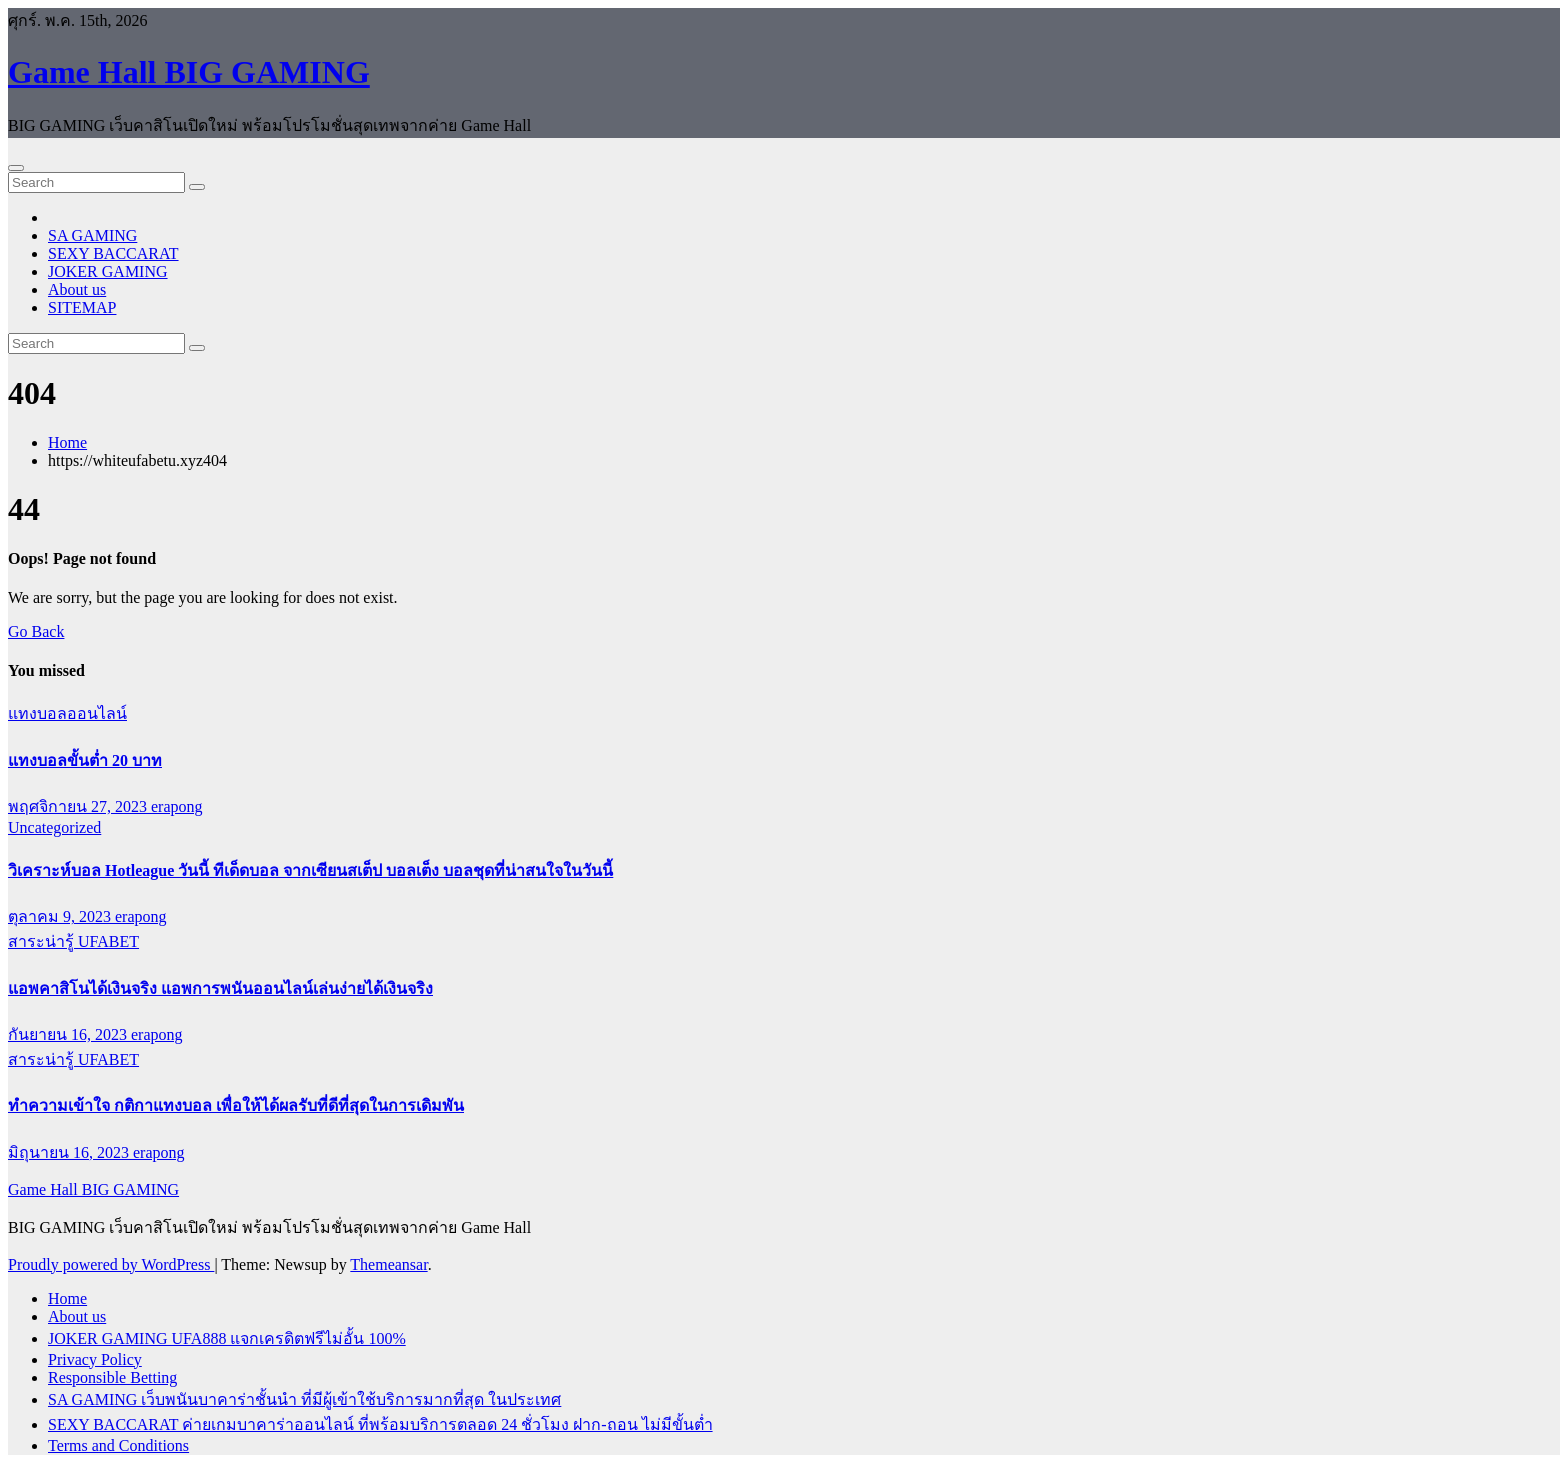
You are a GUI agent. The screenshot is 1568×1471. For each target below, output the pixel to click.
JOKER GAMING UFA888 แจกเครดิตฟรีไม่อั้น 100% (227, 1338)
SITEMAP (82, 307)
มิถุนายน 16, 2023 (70, 1152)
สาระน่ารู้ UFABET (73, 941)
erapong (177, 806)
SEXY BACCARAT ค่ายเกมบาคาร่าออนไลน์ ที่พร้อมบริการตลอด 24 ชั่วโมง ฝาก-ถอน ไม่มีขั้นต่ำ (380, 1424)
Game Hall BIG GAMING (189, 72)
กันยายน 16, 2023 (69, 1034)
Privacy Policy (95, 1359)
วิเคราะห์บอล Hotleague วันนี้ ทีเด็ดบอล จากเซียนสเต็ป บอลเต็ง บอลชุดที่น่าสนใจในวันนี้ (310, 870)
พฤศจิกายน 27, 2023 (79, 806)
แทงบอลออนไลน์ (67, 713)
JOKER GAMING (108, 271)
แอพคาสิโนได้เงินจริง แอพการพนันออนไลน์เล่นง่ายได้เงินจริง (220, 988)
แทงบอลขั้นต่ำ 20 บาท (85, 760)
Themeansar (388, 1264)
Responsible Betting (112, 1377)
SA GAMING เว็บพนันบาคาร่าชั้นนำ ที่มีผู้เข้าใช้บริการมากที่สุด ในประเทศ (304, 1399)
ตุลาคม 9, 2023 (61, 916)
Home (67, 442)
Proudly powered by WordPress (111, 1264)
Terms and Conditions (118, 1445)
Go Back (36, 631)
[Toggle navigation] (16, 168)
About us (77, 289)
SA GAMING (92, 235)
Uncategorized (54, 827)
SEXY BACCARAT (113, 253)
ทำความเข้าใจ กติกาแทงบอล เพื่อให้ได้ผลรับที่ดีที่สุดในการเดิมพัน (236, 1105)
